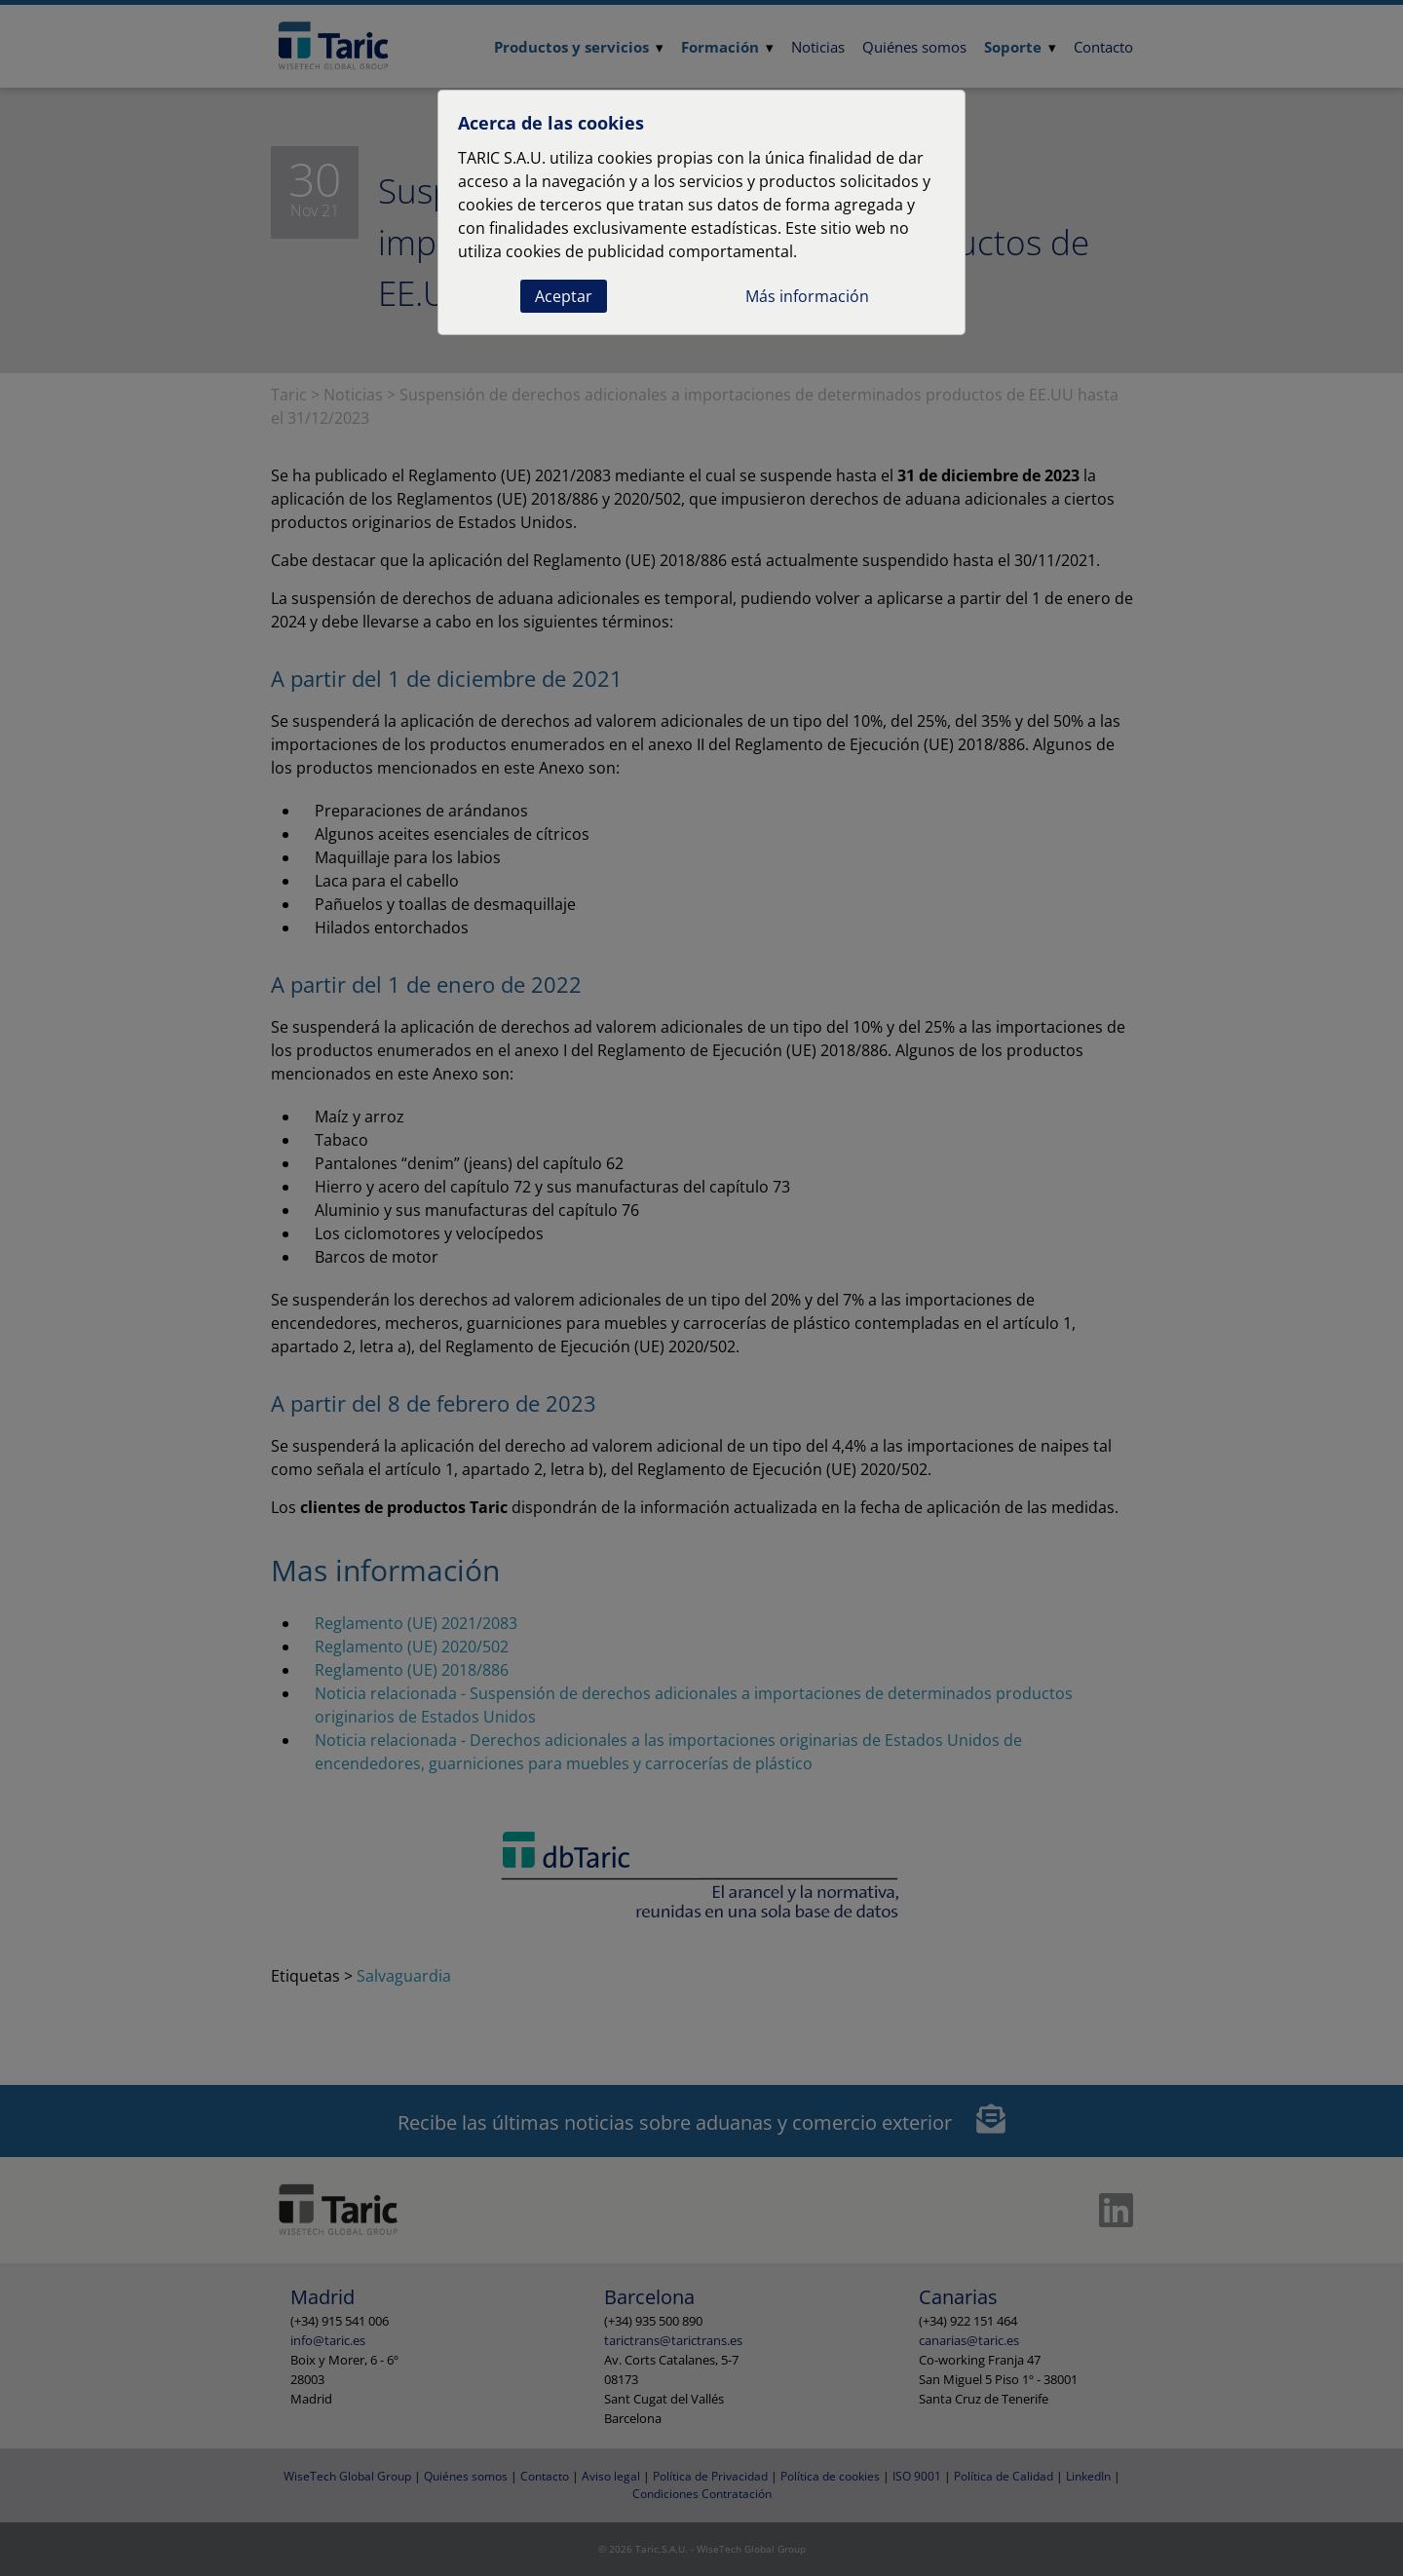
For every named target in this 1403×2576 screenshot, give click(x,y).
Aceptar (563, 296)
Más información (807, 296)
